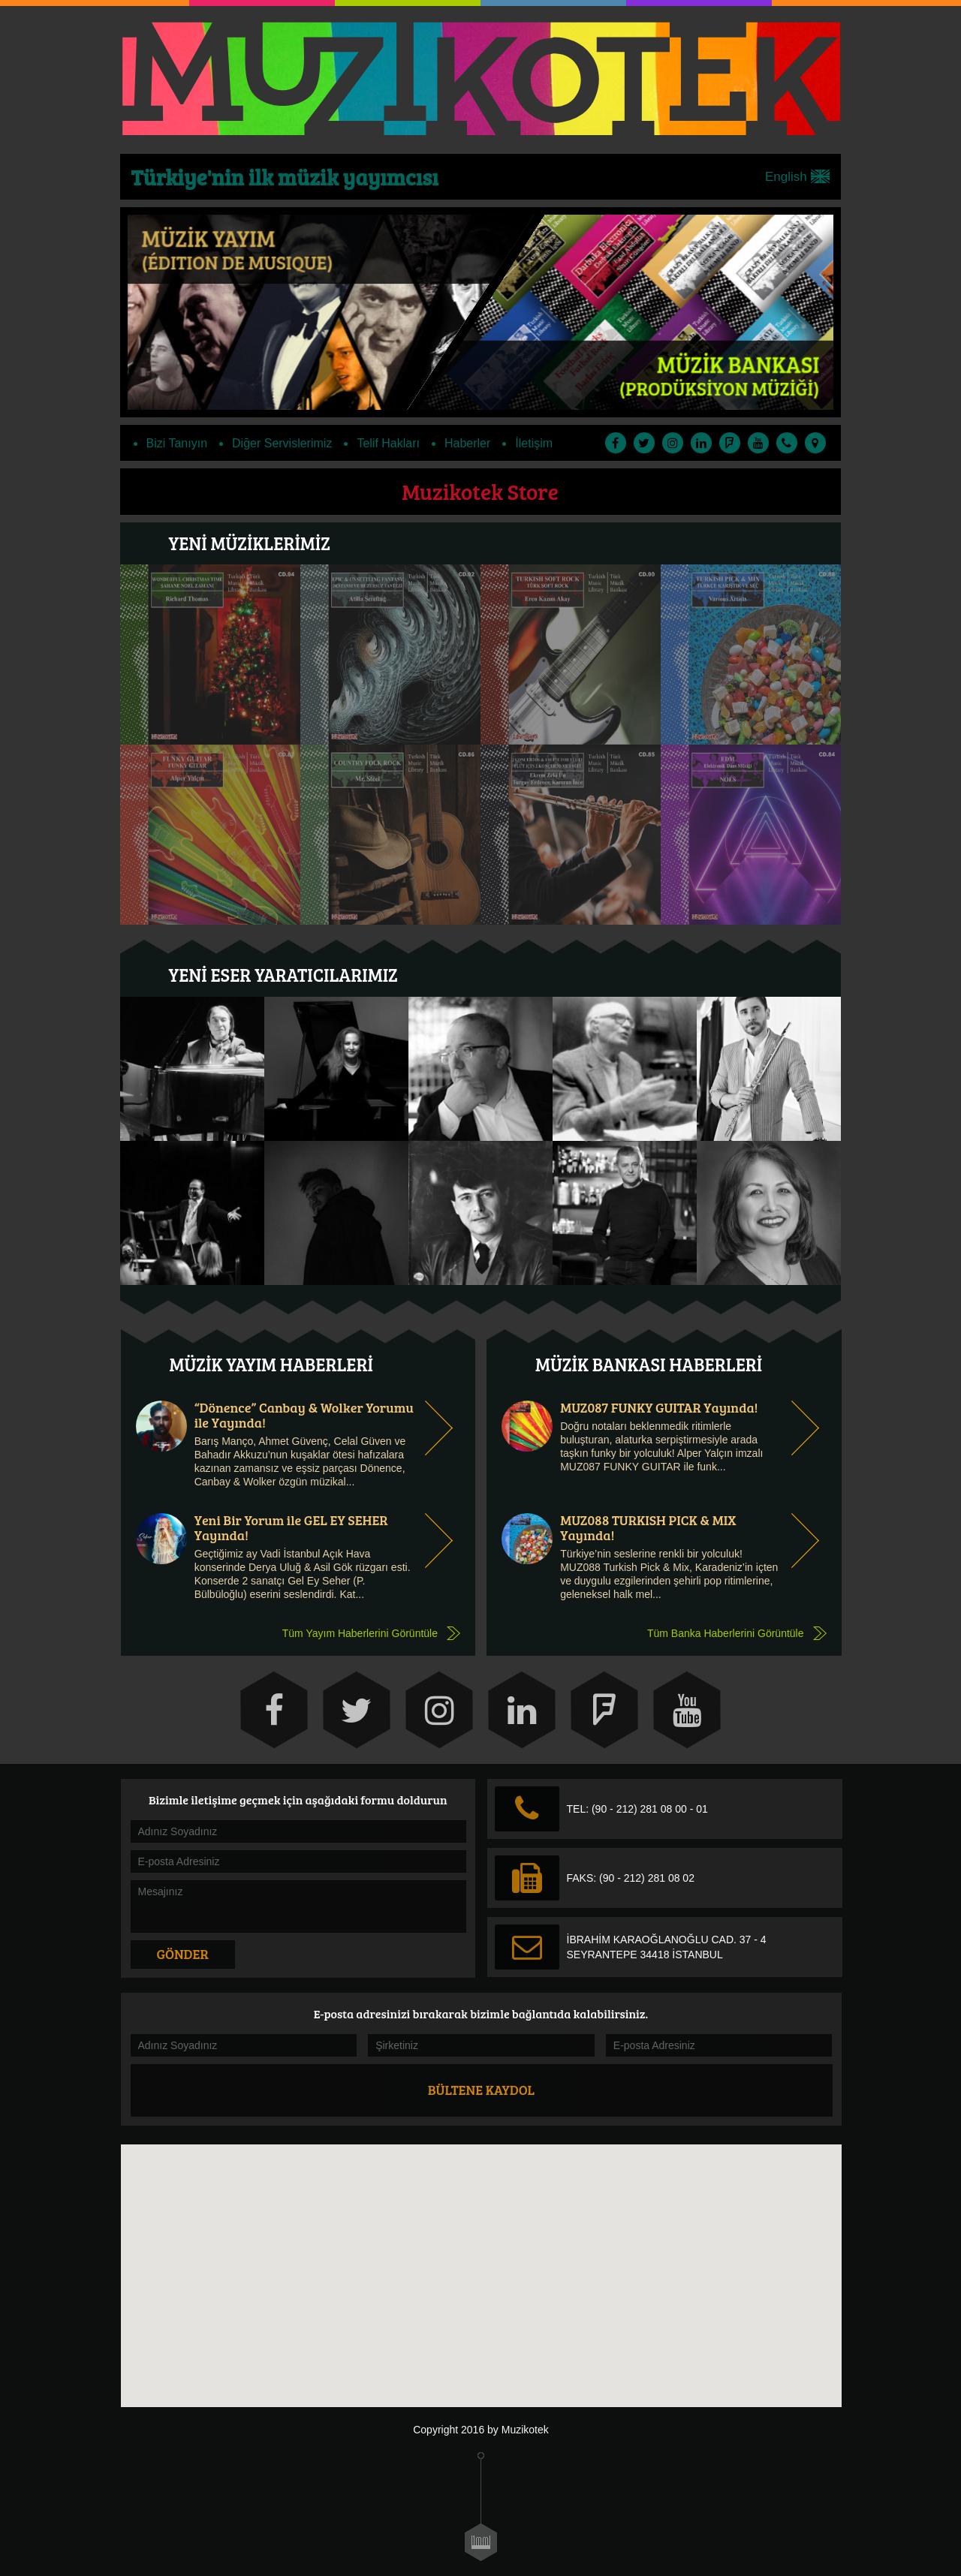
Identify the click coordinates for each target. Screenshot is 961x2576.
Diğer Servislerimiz (282, 443)
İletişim (534, 443)
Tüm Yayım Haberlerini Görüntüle (360, 1633)
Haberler (467, 443)
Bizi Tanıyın (177, 443)
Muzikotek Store (480, 491)
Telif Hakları (388, 443)
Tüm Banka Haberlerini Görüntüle (725, 1633)
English (797, 177)
